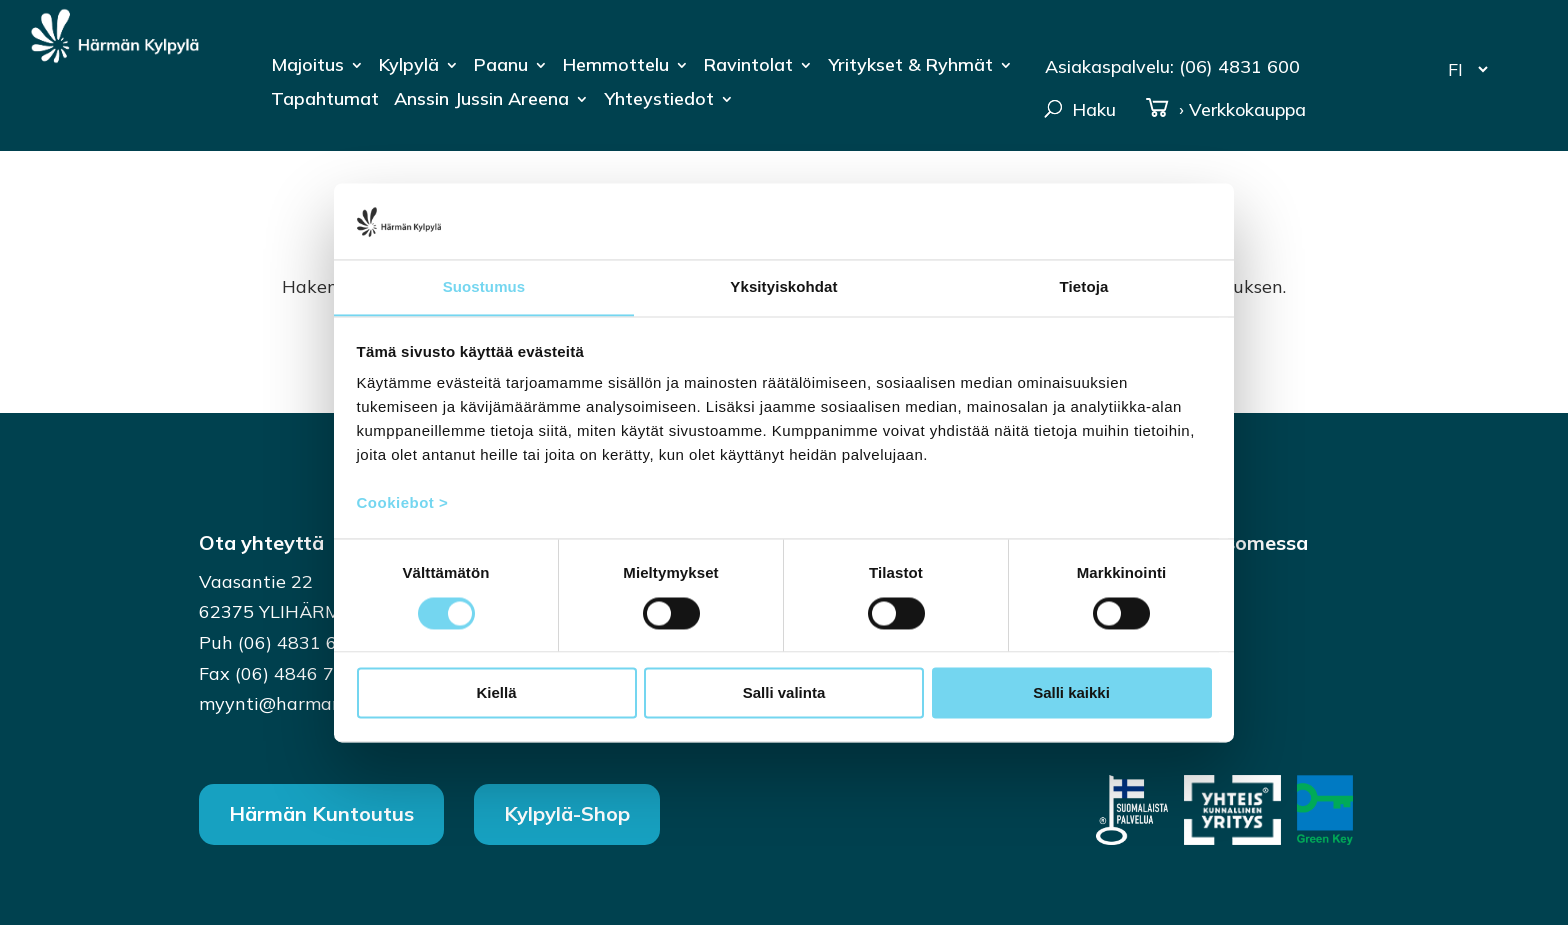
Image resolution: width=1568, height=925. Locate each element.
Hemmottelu (616, 67)
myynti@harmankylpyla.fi (308, 703)
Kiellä (496, 693)
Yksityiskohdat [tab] (783, 286)
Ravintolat (748, 67)
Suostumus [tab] (484, 286)
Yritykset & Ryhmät (910, 67)
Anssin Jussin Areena (481, 101)
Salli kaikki (1071, 693)
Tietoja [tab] (1084, 286)
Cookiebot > (403, 503)
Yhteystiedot (659, 101)
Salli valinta (784, 693)
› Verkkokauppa (1225, 110)
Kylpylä (409, 67)
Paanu (501, 67)
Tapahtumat (325, 101)
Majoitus (307, 67)
